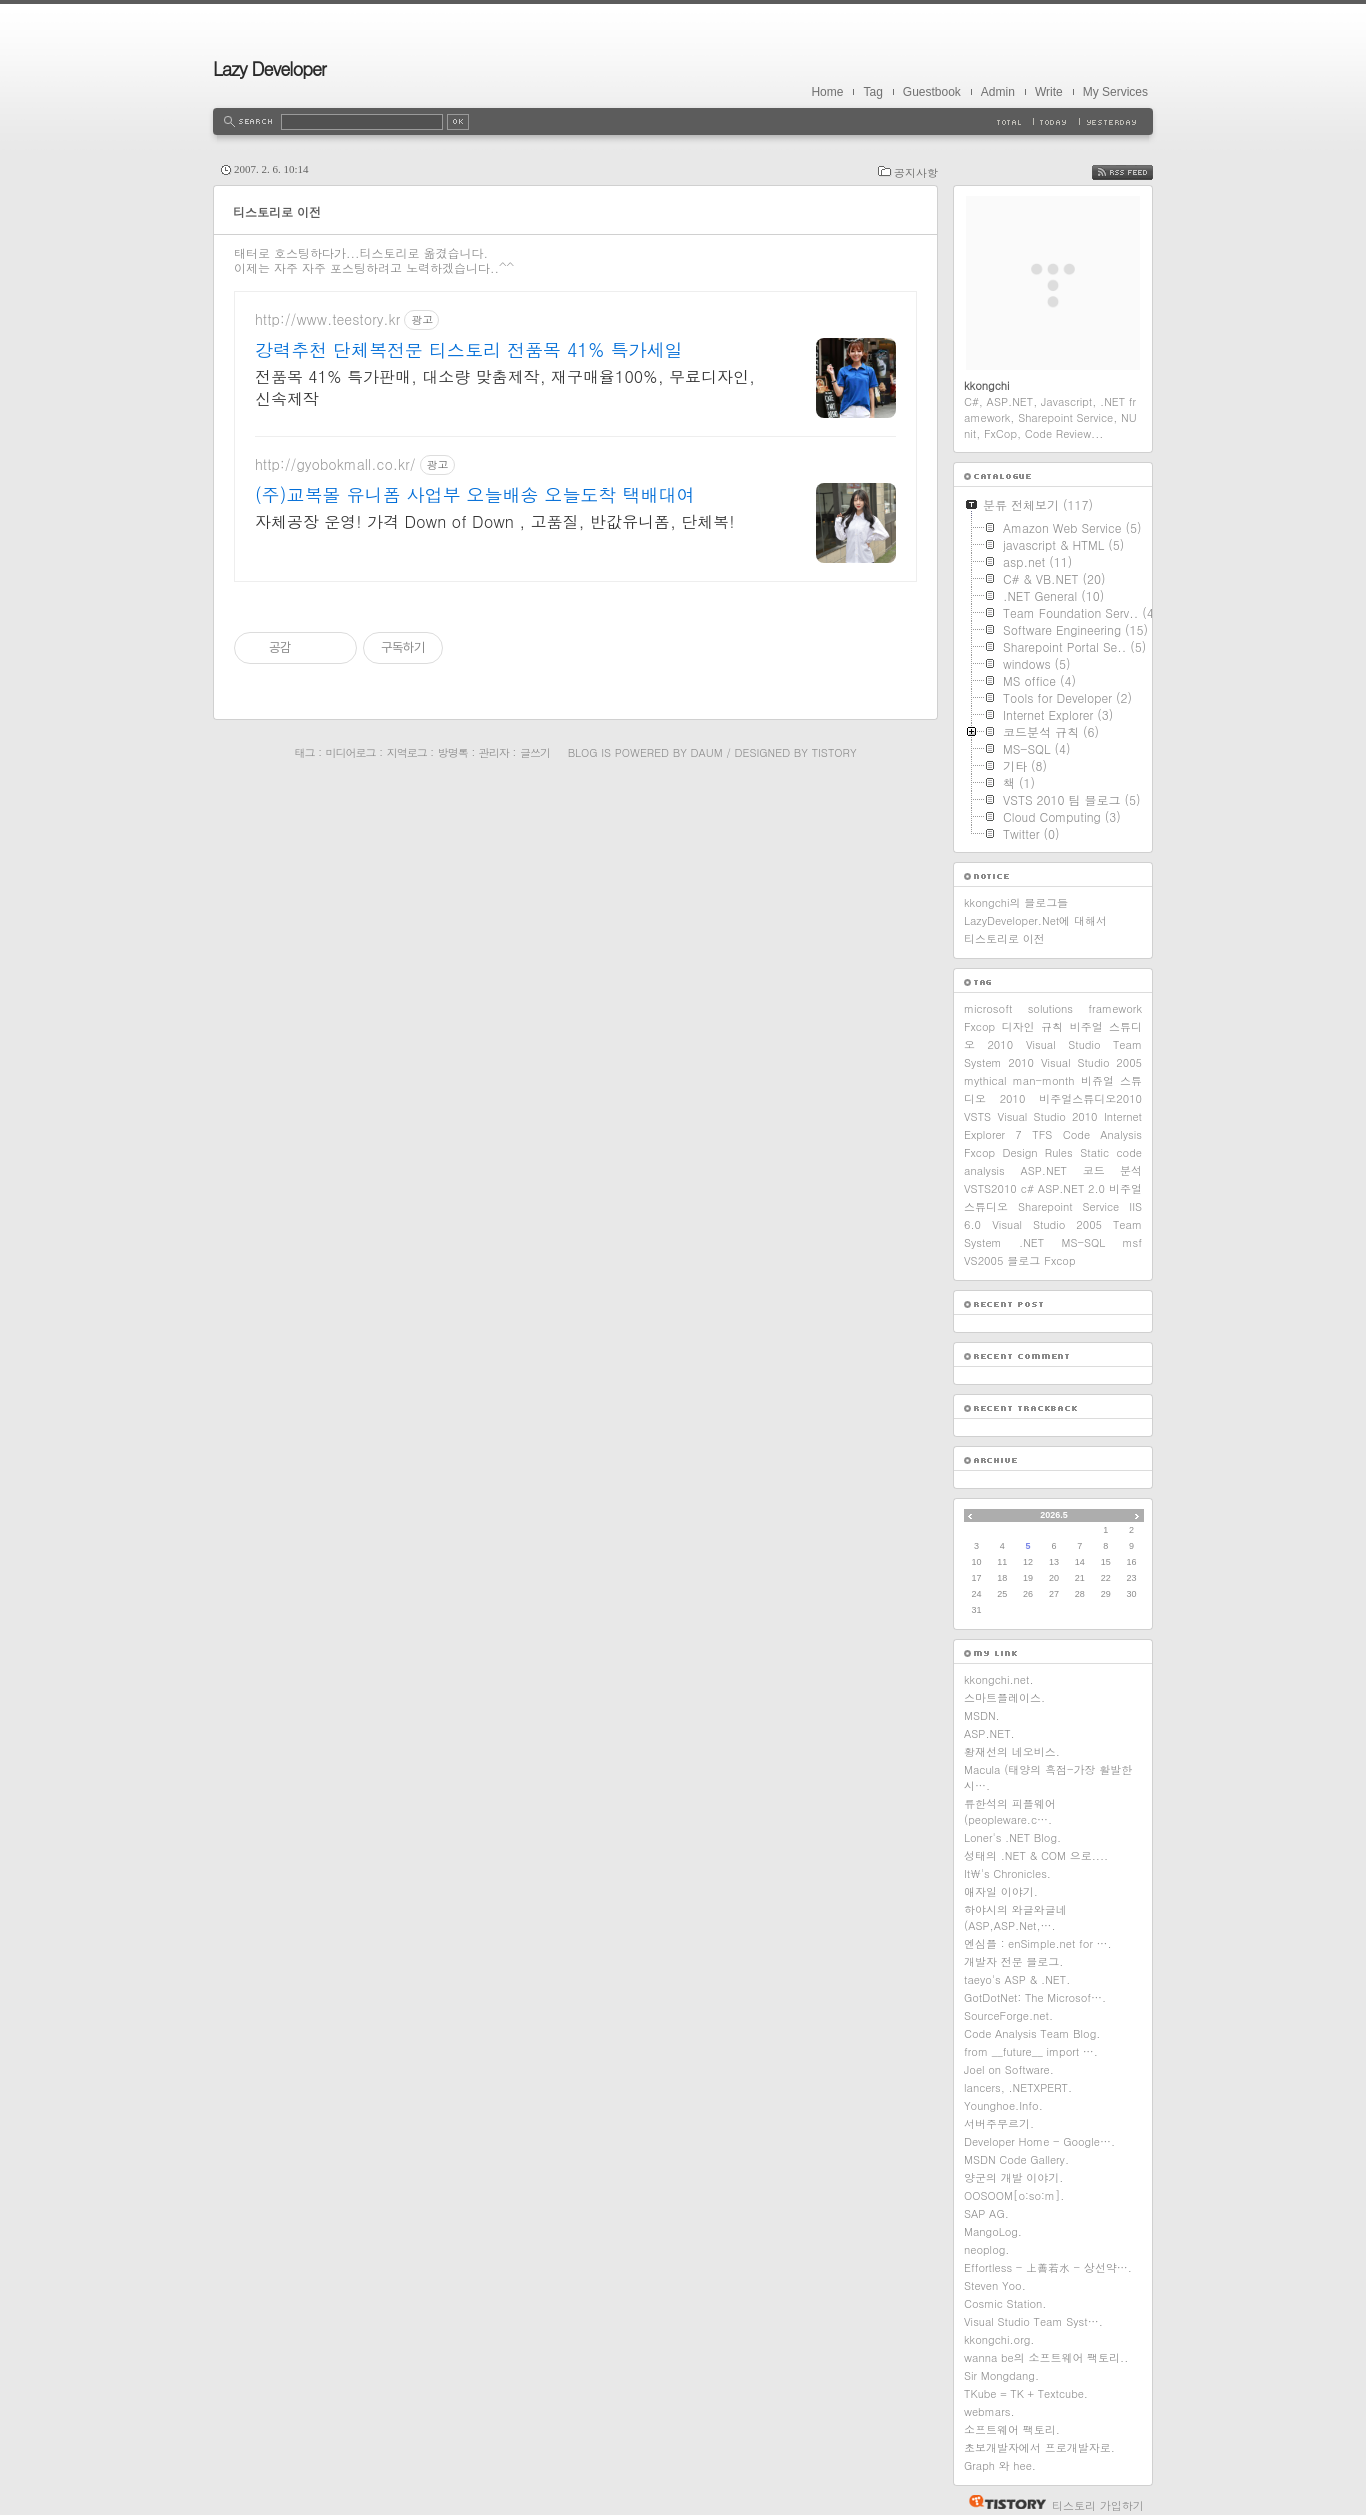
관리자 (494, 752)
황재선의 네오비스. (1012, 1751)
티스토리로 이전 (277, 211)
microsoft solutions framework (1053, 1008)
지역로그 (407, 752)
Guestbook (932, 92)
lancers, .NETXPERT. (1018, 2087)
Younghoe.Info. (1003, 2105)
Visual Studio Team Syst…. (1033, 2321)
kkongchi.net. (999, 1679)
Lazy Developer (269, 68)
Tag (872, 92)
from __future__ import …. (1031, 2051)
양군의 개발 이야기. (1013, 2177)
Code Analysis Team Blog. (1032, 2033)
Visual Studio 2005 (1091, 1062)
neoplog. (986, 2249)
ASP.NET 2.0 (1071, 1188)
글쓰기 (535, 752)
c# (1027, 1188)
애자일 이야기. (1001, 1891)
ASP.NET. (989, 1733)
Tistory (834, 752)
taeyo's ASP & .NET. (1017, 1979)
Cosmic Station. (1005, 2303)
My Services (1115, 92)
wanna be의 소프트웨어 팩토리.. (1046, 2357)
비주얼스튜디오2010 (1090, 1098)
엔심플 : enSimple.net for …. (1038, 1943)
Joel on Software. (1009, 2069)
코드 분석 (1112, 1170)
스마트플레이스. (1004, 1697)
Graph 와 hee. (1000, 2465)
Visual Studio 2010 (1048, 1116)
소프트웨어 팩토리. (1012, 2429)
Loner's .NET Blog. (1012, 1837)
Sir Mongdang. (1001, 2375)
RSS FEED (1137, 172)
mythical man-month (1019, 1080)
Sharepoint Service (1068, 1206)
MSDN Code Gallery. (1016, 2159)
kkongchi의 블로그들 (1016, 902)
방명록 (453, 752)
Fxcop (1059, 1260)
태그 (304, 752)
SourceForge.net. (1008, 2015)
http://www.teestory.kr (327, 319)
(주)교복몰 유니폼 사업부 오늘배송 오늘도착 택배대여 (475, 495)
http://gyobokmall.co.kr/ (335, 464)
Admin (998, 92)
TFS (1042, 1134)
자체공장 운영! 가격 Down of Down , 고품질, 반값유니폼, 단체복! (495, 521)
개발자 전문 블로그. (1013, 1961)
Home (827, 92)
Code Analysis (1102, 1134)
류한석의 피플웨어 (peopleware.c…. (1010, 1811)
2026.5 (1054, 1515)
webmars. (989, 2411)
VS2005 (983, 1260)
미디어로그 (351, 752)
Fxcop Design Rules (1018, 1152)
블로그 (1023, 1260)
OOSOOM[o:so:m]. (1014, 2195)
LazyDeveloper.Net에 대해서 (1035, 920)
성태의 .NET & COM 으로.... (1036, 1855)
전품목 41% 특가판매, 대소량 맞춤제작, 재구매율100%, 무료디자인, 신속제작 (505, 387)
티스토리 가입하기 (1098, 2505)
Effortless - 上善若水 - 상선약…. (1048, 2267)
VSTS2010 (990, 1188)
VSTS (977, 1116)
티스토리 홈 (1002, 2502)
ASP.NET (1043, 1170)
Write (1049, 92)
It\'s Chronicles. (1007, 1873)
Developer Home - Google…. (1039, 2141)
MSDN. (982, 1715)
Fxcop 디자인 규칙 (1013, 1026)
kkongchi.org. (999, 2339)
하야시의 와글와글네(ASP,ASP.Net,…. (1015, 1917)
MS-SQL (1083, 1242)
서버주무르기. (999, 2123)
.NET (1031, 1242)
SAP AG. (986, 2213)
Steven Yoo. (995, 2285)
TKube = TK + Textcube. (1026, 2393)
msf (1132, 1242)
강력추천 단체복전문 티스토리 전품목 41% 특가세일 (469, 350)
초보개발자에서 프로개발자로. (1039, 2447)
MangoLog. (993, 2231)
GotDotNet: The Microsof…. (1035, 1997)
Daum (707, 752)
